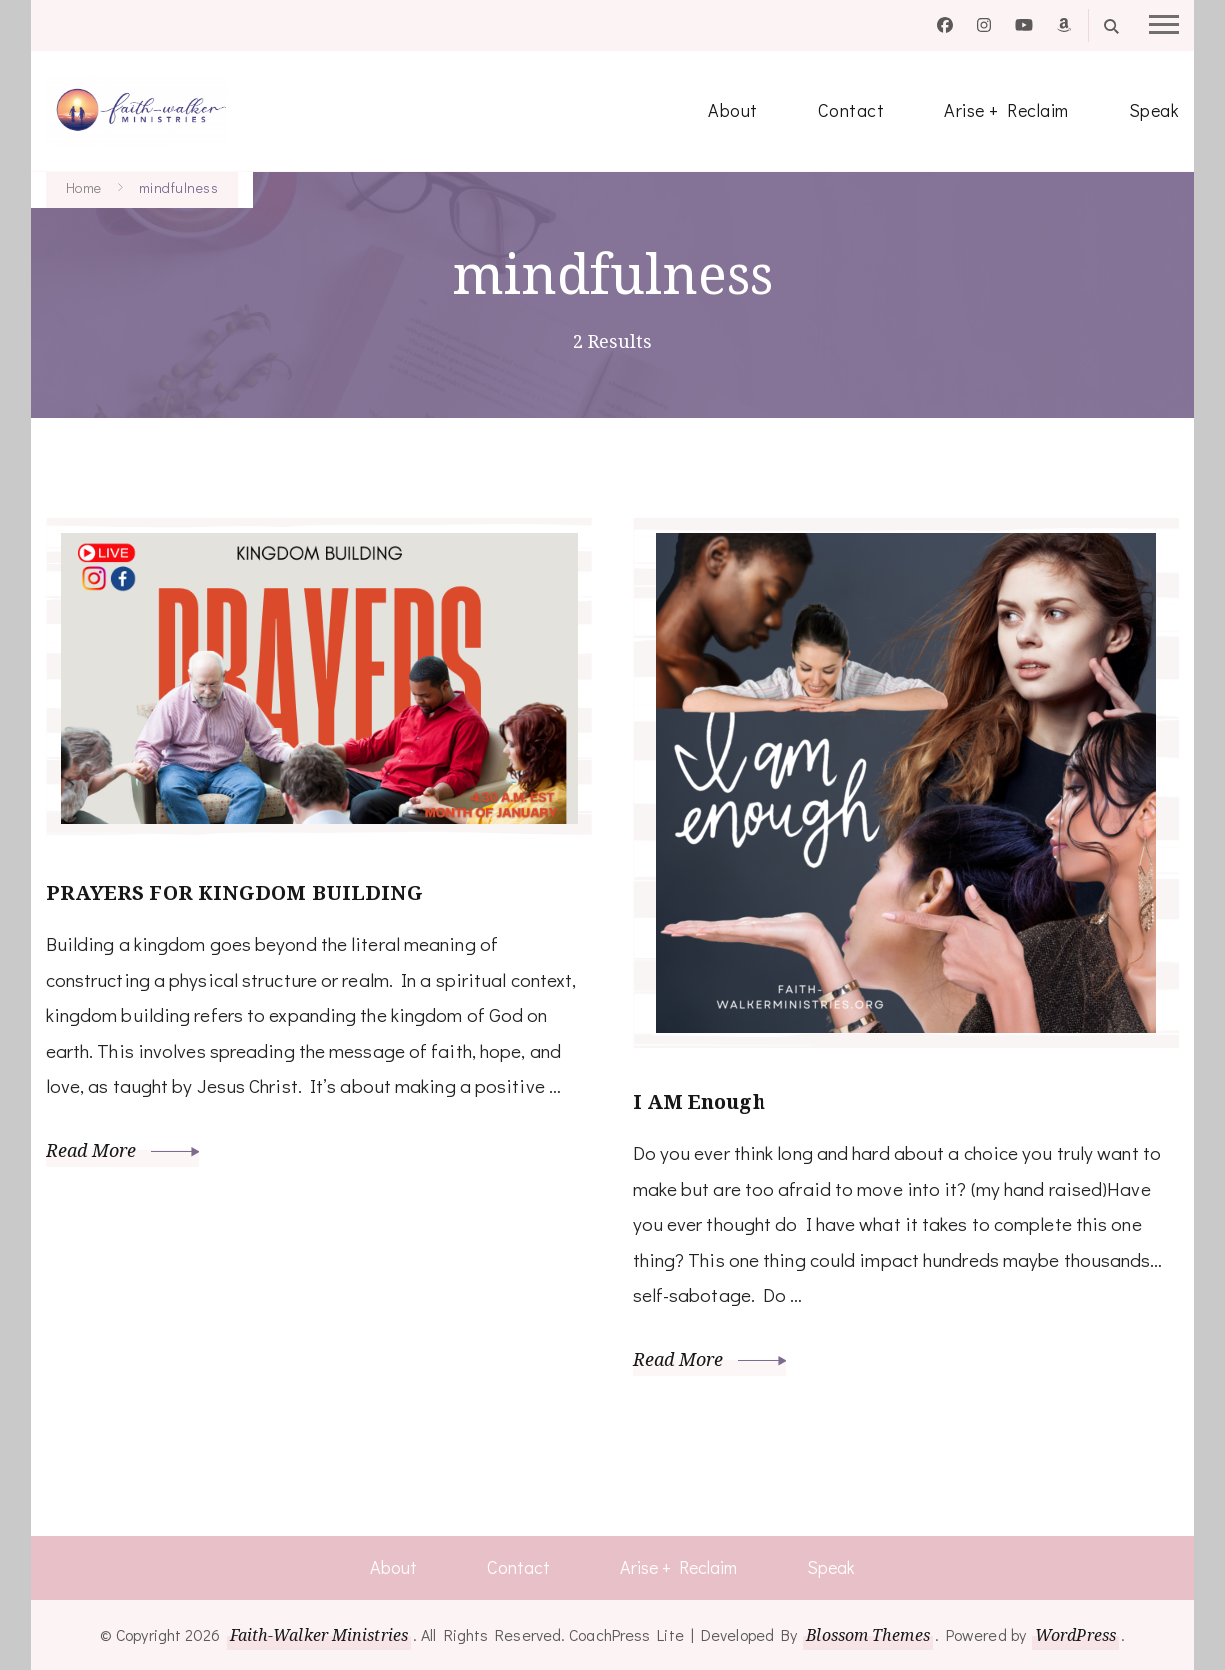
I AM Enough (699, 1101)
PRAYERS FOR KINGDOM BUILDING (235, 892)
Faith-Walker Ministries (319, 1635)
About (733, 110)
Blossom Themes (867, 1635)
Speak (1154, 110)
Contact (851, 110)
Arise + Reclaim (1006, 110)
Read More (123, 1150)
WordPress (1075, 1635)
